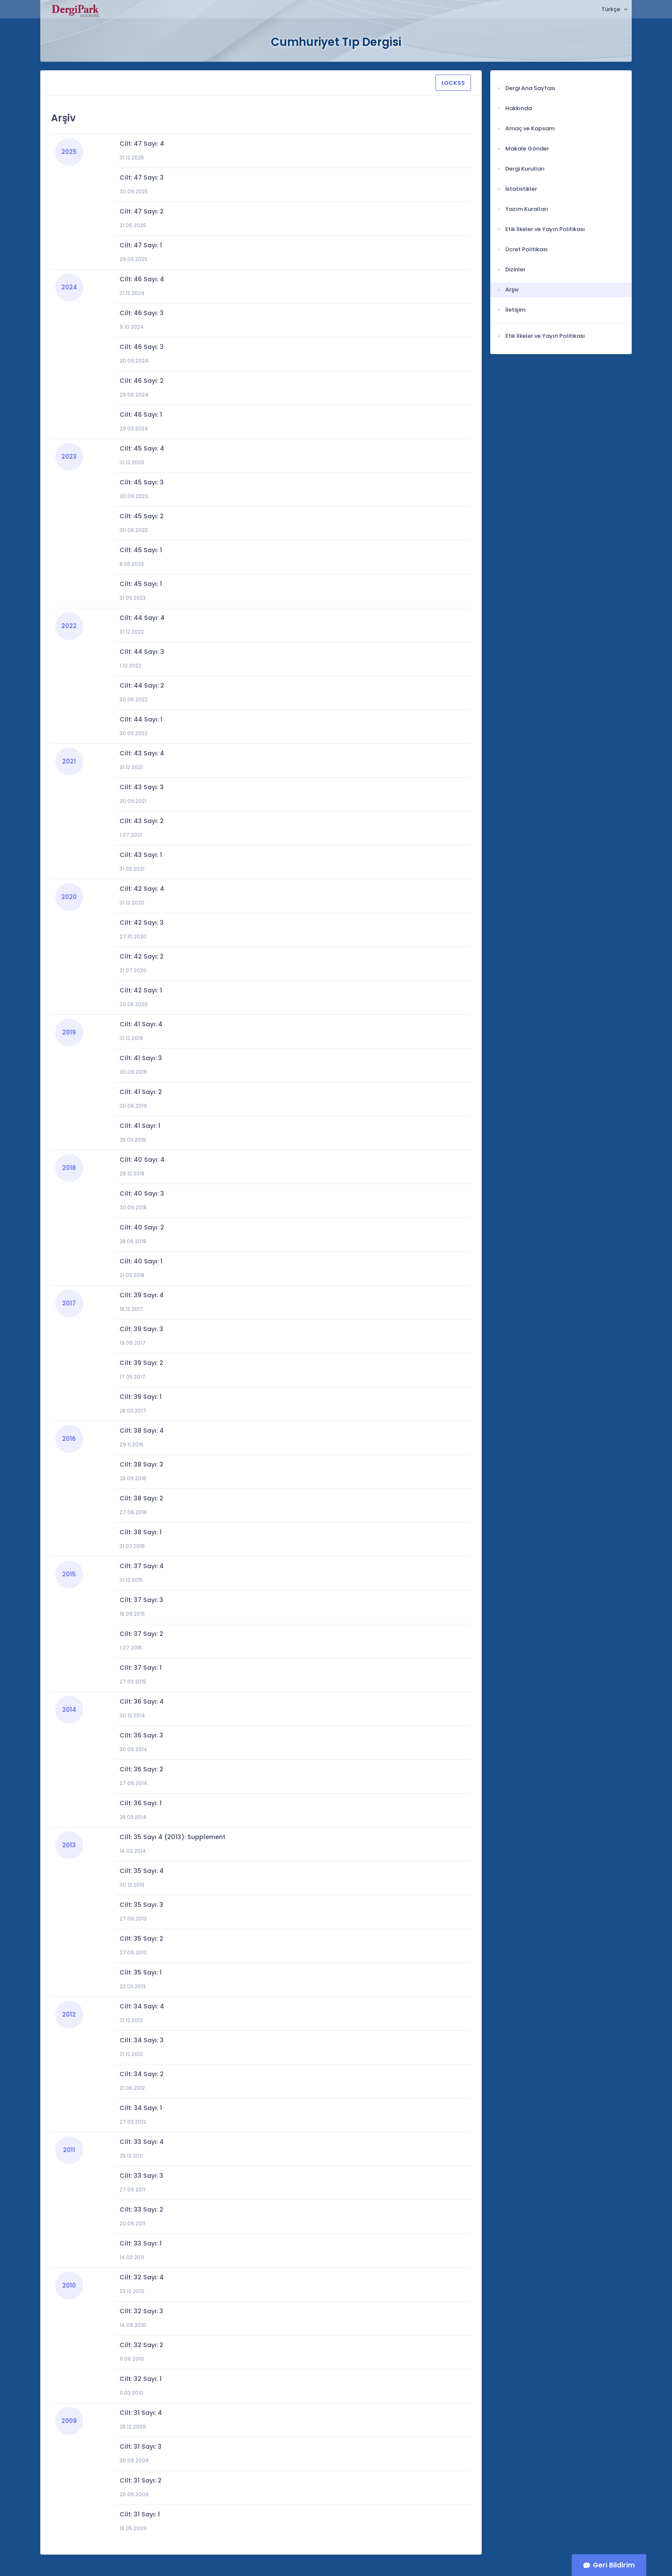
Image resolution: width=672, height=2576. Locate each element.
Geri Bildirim (614, 2565)
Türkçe (611, 9)
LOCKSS (453, 83)
